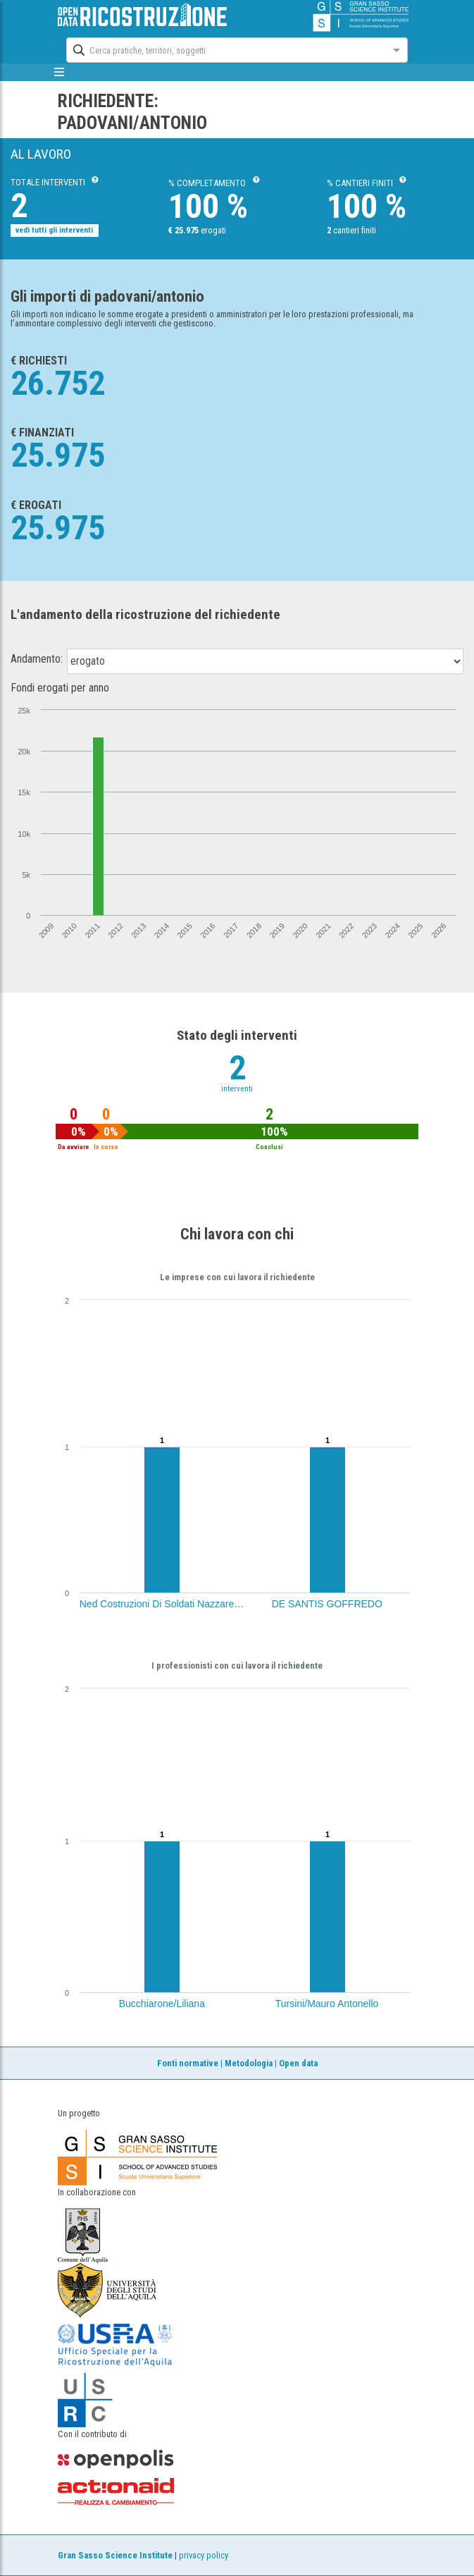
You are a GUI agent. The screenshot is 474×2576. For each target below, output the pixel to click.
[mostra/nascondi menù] (59, 72)
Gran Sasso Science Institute (115, 2555)
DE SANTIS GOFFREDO (327, 1603)
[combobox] (224, 49)
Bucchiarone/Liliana (162, 2003)
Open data (298, 2063)
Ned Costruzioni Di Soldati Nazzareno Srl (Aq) (180, 1603)
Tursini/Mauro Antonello (327, 2003)
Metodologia (249, 2063)
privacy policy (203, 2555)
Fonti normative (187, 2063)
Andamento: (37, 659)
